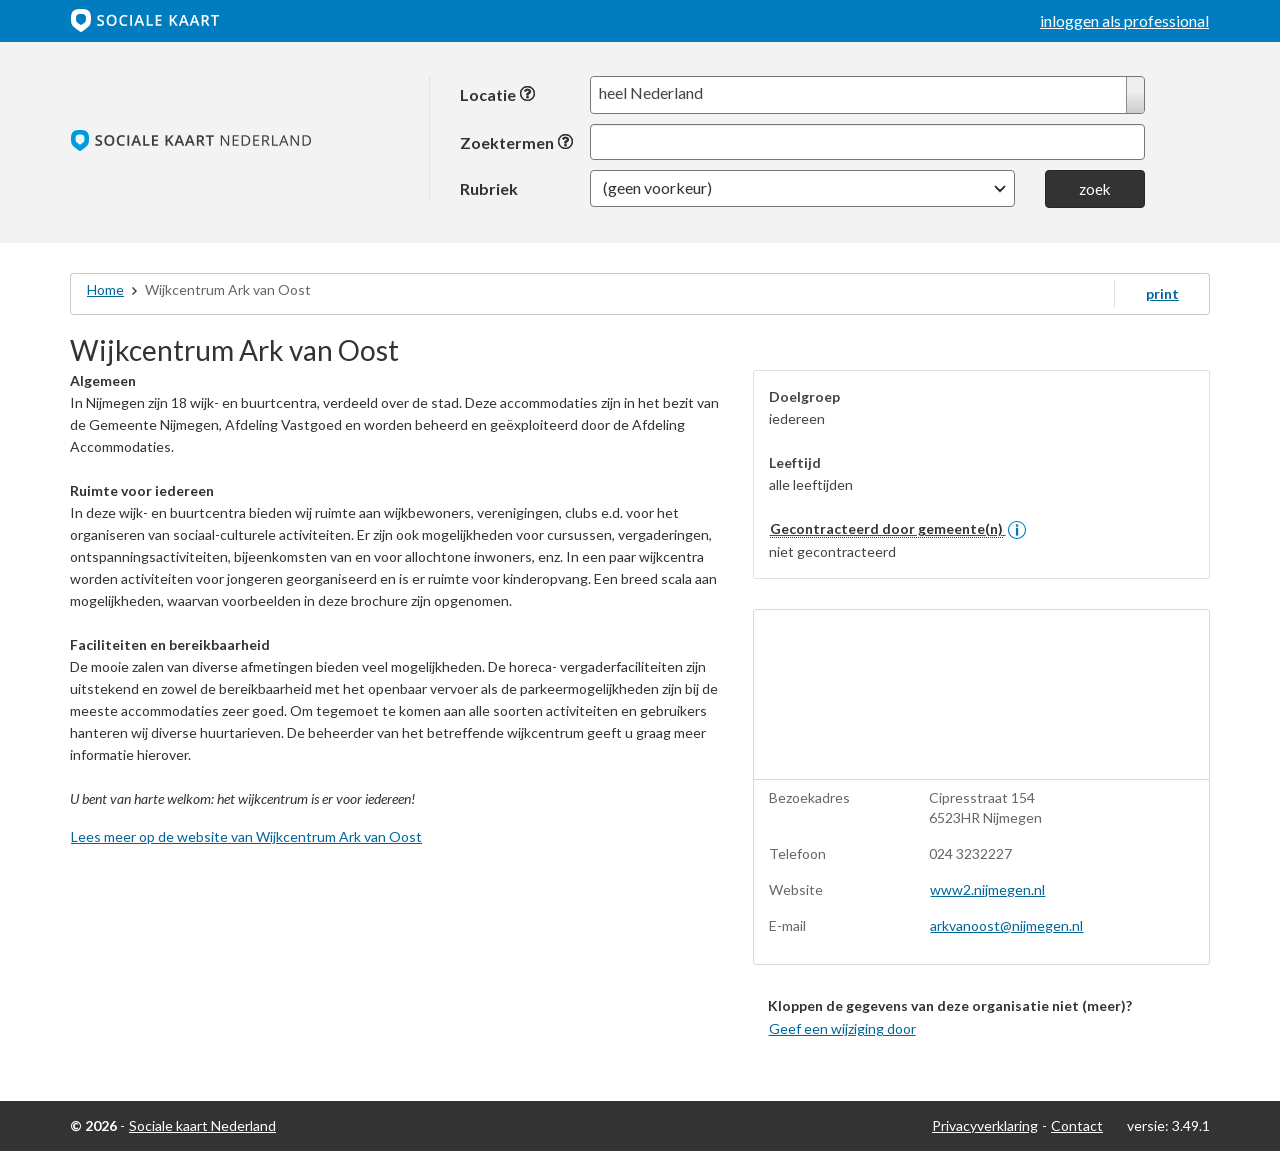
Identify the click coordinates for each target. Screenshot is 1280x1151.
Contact (1077, 1125)
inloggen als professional (1124, 20)
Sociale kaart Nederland (202, 1125)
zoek (1094, 189)
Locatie (498, 94)
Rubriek (489, 188)
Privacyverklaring (985, 1125)
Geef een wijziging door (842, 1028)
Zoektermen (517, 142)
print (1162, 293)
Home (105, 289)
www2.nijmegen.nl (987, 889)
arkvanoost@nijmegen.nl (1006, 925)
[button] (802, 188)
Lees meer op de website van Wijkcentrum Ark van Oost (246, 836)
